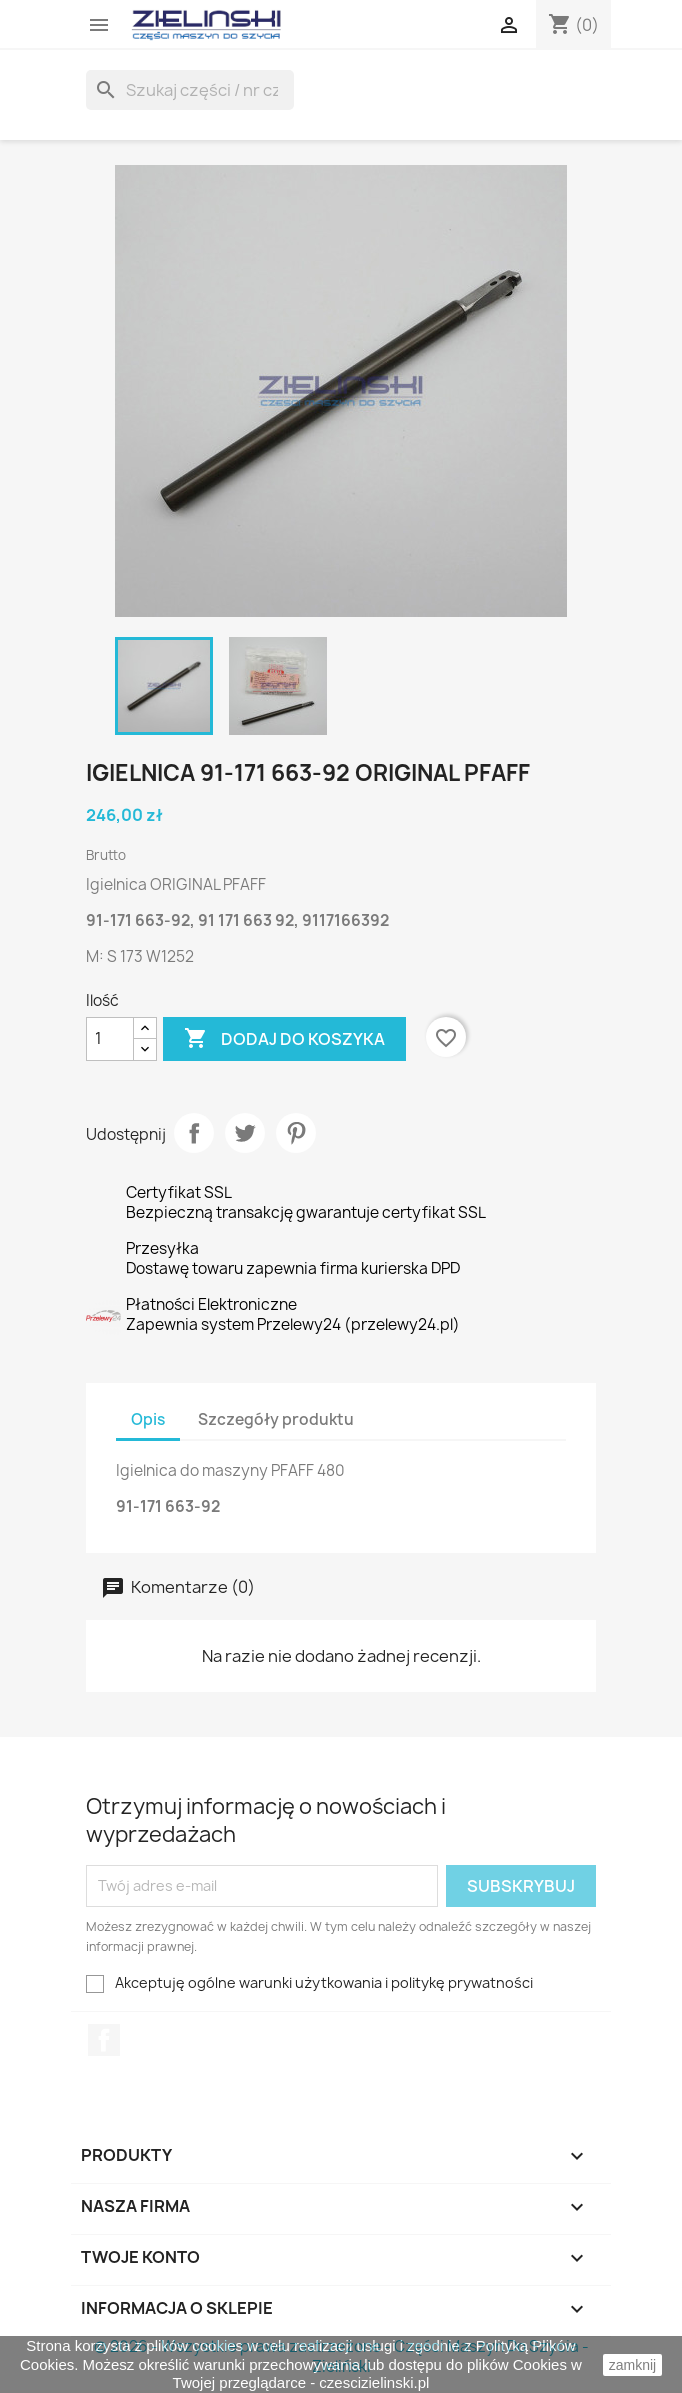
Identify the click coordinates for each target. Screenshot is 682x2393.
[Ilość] (110, 1039)
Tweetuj (245, 1133)
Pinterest (296, 1133)
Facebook (104, 2040)
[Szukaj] (190, 90)
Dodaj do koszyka (284, 1039)
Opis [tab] (148, 1419)
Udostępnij (194, 1133)
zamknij (632, 2365)
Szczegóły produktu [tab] (276, 1419)
